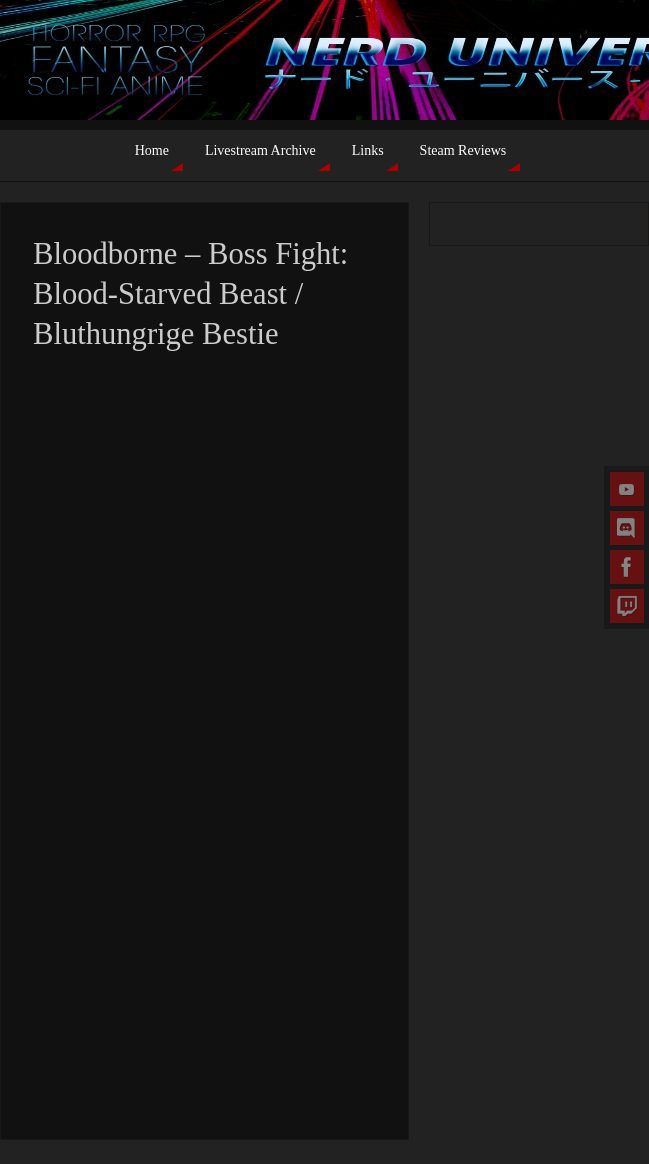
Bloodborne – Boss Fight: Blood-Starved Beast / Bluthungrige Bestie (190, 294)
